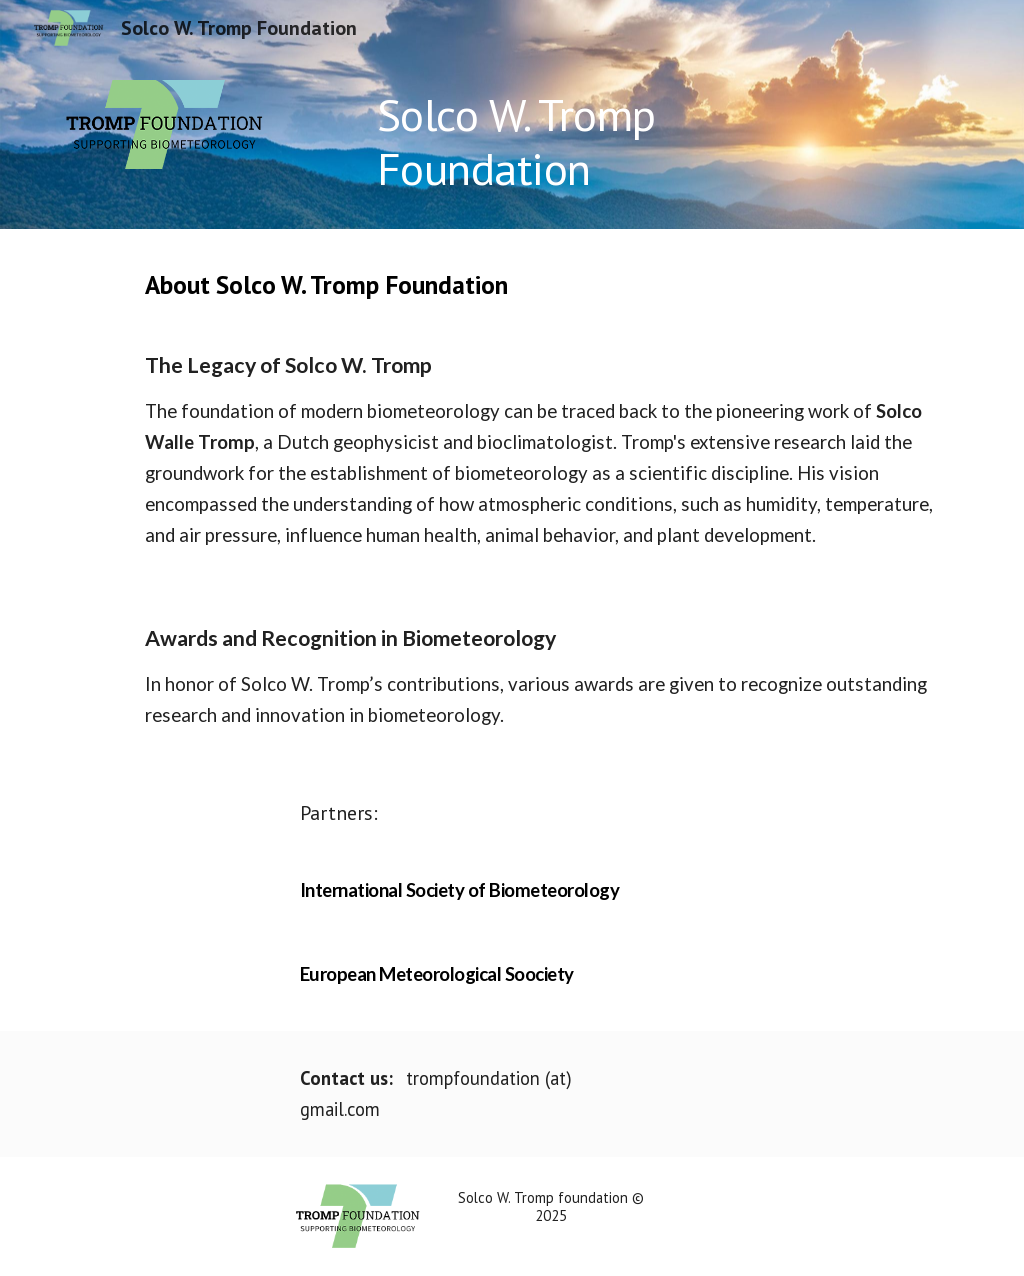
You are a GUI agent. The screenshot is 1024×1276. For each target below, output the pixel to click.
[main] (589, 142)
